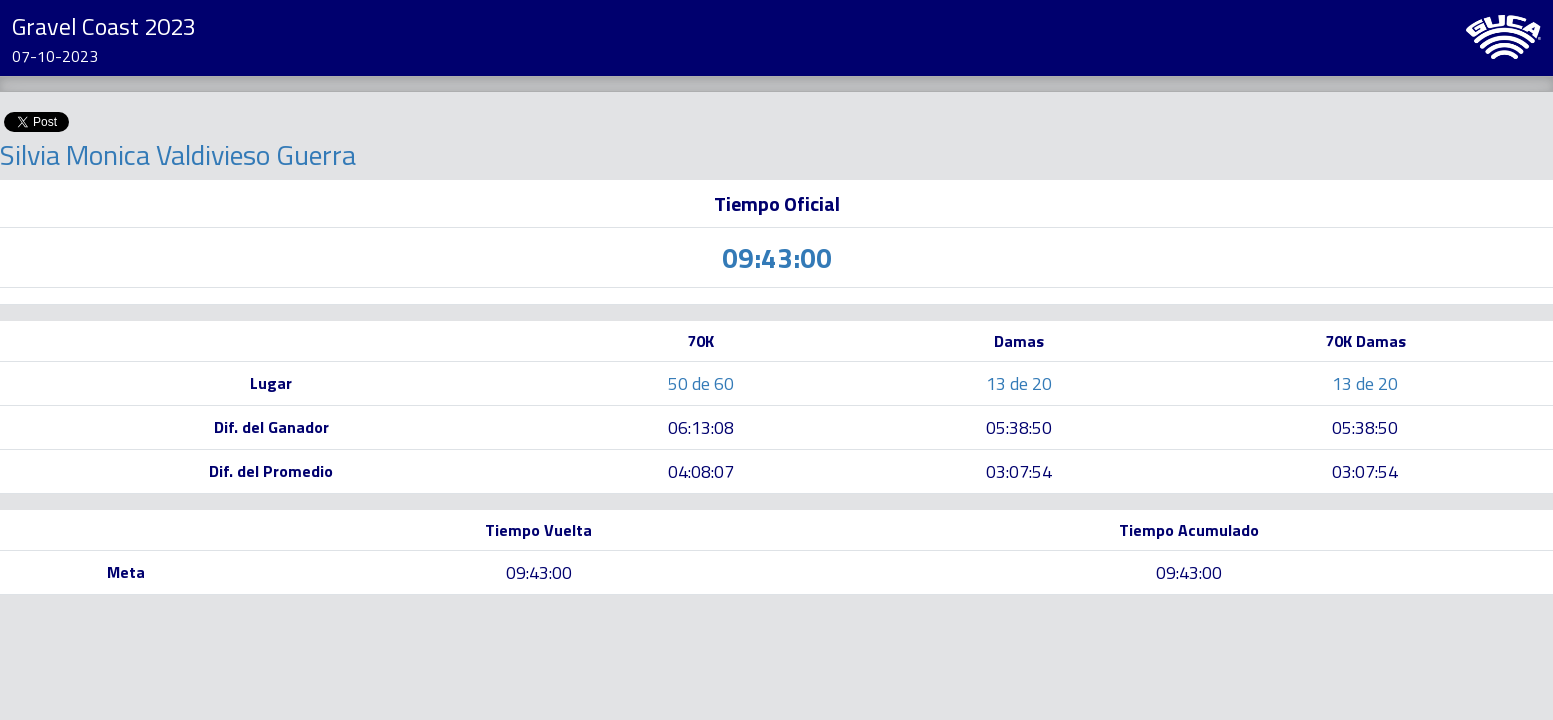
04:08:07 (701, 471)
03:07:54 (1019, 471)
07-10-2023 (55, 56)
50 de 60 (701, 383)
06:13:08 (701, 427)
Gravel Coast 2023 (104, 26)
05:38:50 (1019, 427)
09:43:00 (539, 572)
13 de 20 (1019, 383)
